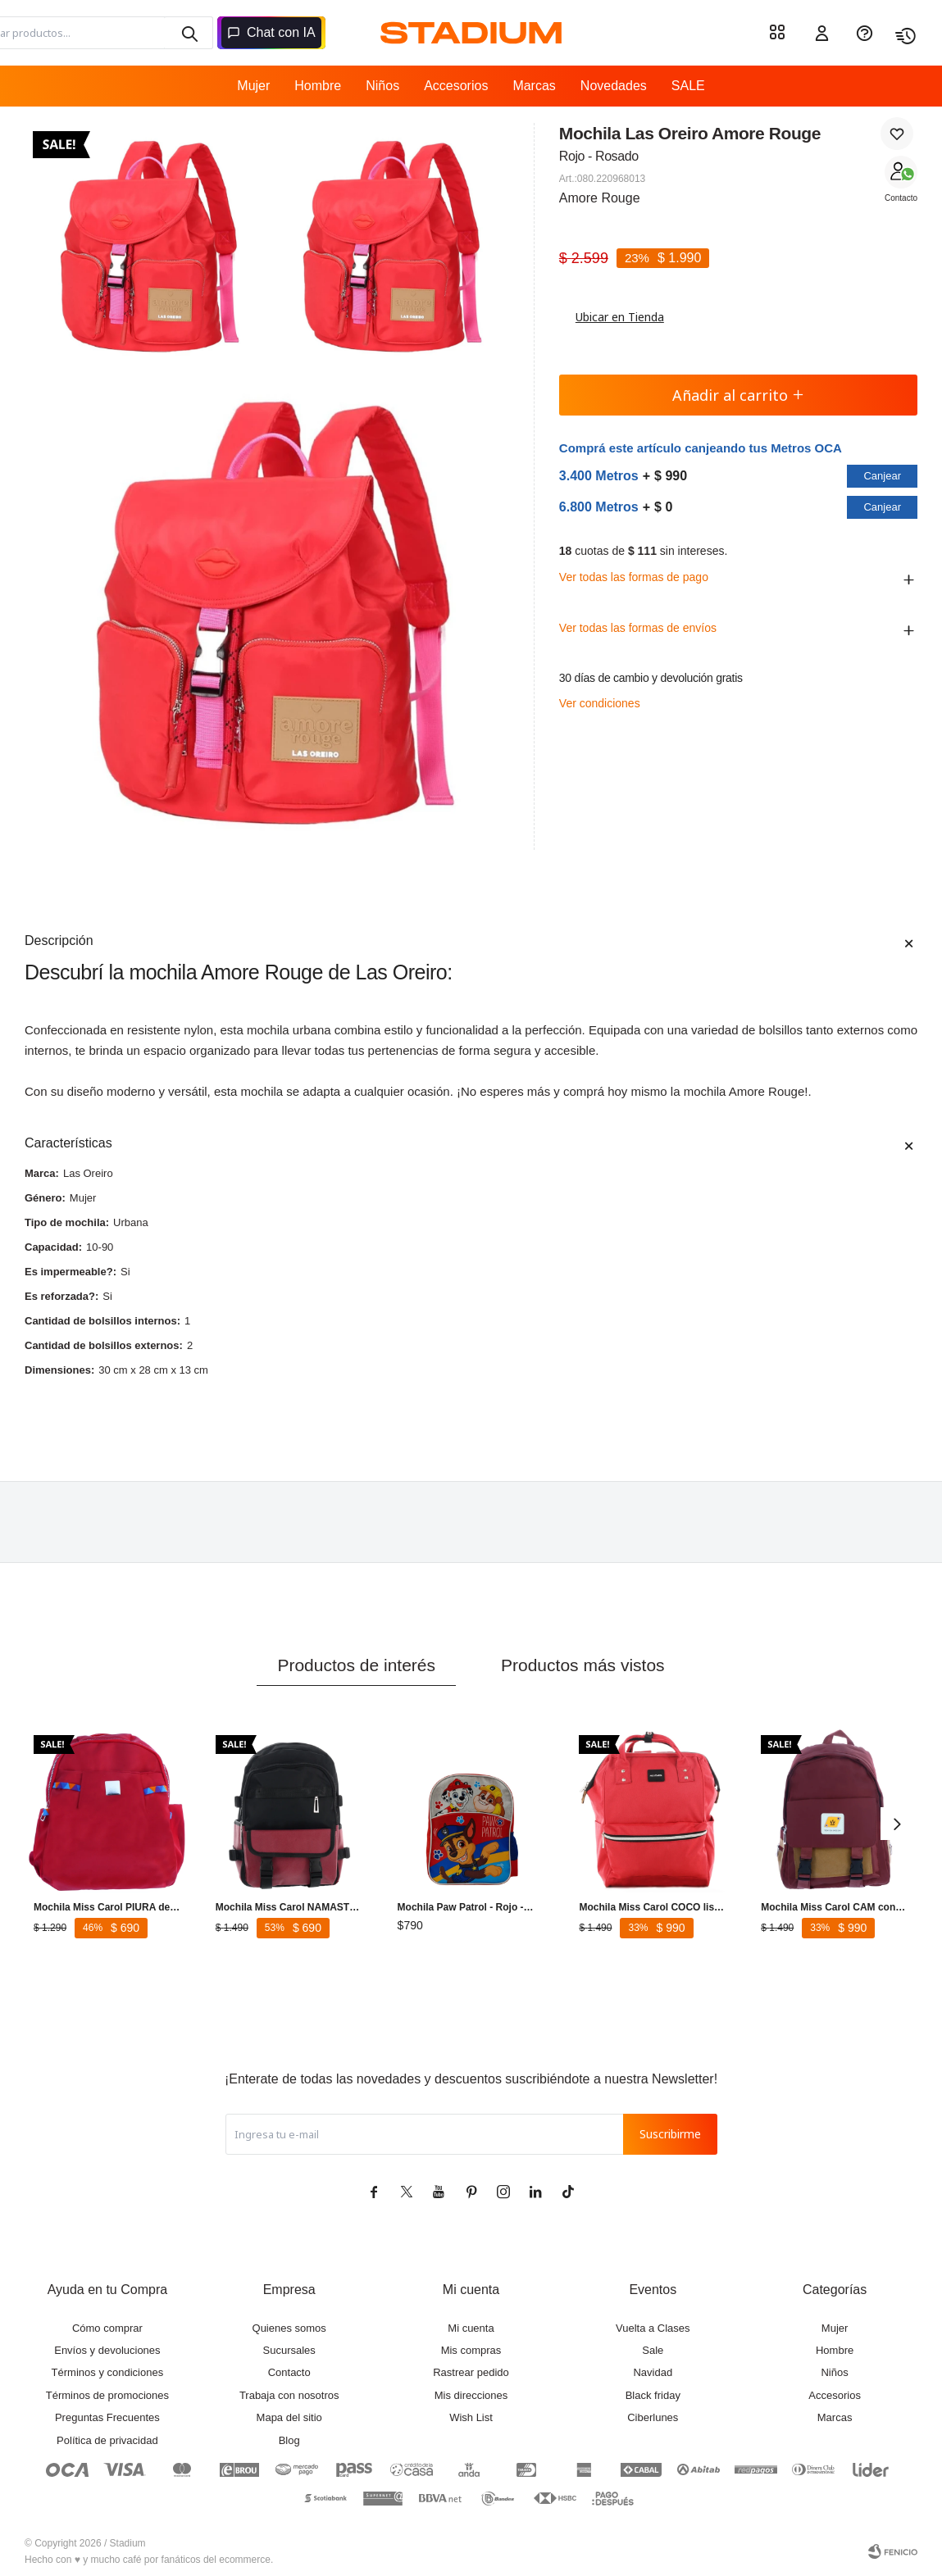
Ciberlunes (652, 2417)
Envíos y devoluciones (107, 2350)
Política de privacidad (107, 2440)
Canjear (882, 476)
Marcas (533, 86)
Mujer (253, 86)
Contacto (901, 197)
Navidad (652, 2372)
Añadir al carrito (738, 395)
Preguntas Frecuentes (107, 2417)
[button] (188, 32)
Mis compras (471, 2350)
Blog (289, 2440)
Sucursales (289, 2350)
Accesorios (456, 86)
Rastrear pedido (471, 2372)
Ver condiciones (599, 703)
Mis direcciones (471, 2395)
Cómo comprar (107, 2328)
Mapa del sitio (289, 2417)
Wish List (471, 2417)
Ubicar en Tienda (611, 317)
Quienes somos (289, 2328)
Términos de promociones (107, 2395)
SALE (688, 86)
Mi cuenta (471, 2328)
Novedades (613, 86)
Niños (382, 86)
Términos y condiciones (108, 2372)
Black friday (653, 2395)
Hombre (317, 86)
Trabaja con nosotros (289, 2395)
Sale (652, 2350)
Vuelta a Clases (653, 2328)
